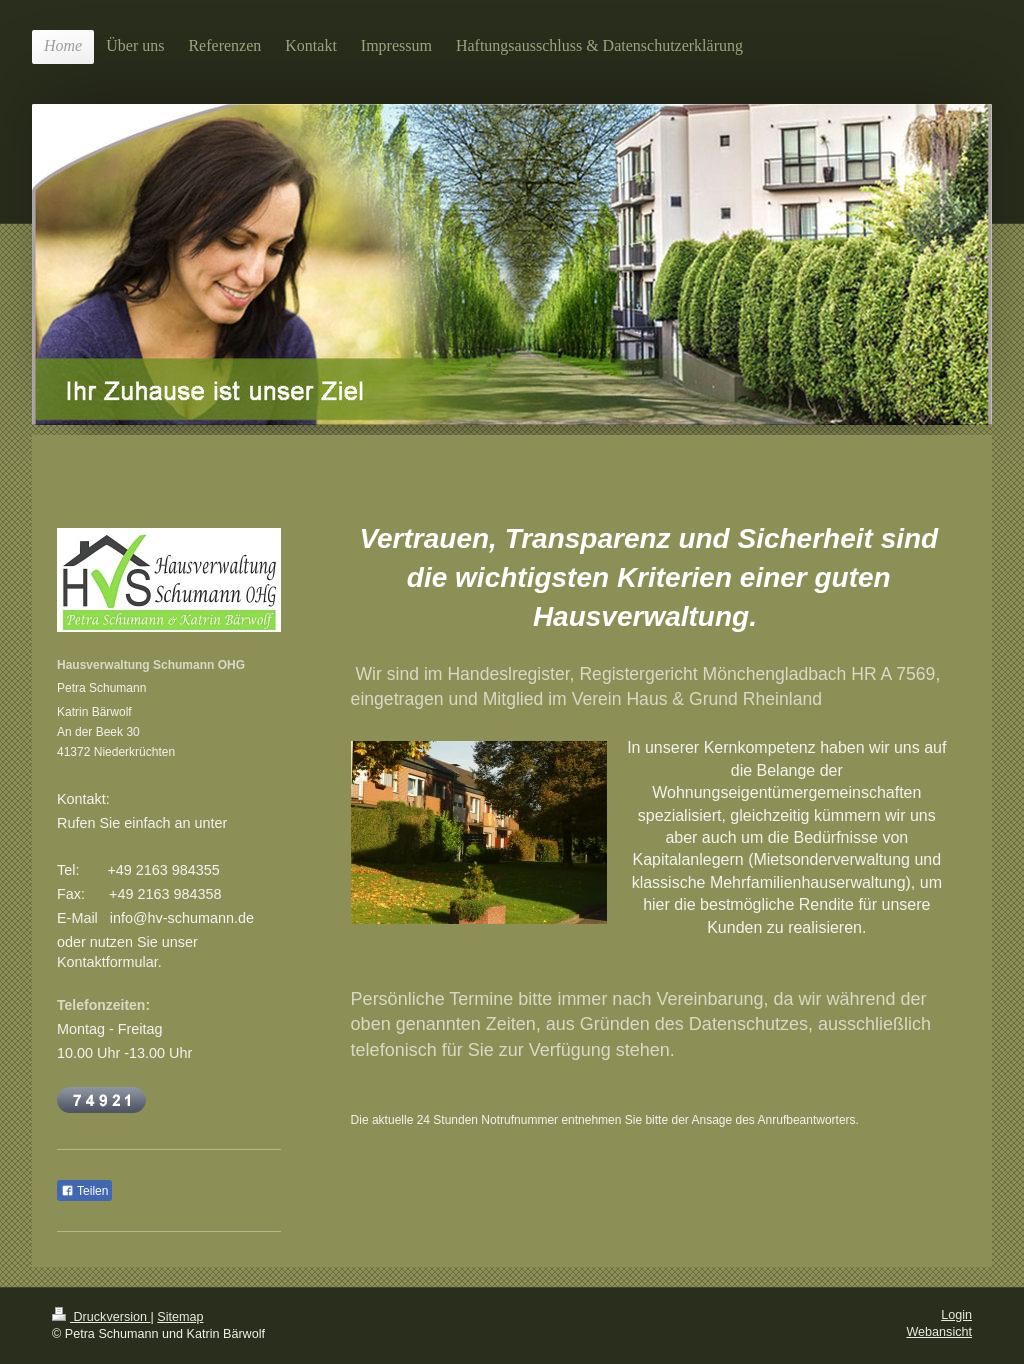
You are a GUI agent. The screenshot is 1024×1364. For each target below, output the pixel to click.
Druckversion (101, 1317)
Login (956, 1315)
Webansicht (939, 1332)
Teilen (84, 1191)
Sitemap (180, 1317)
